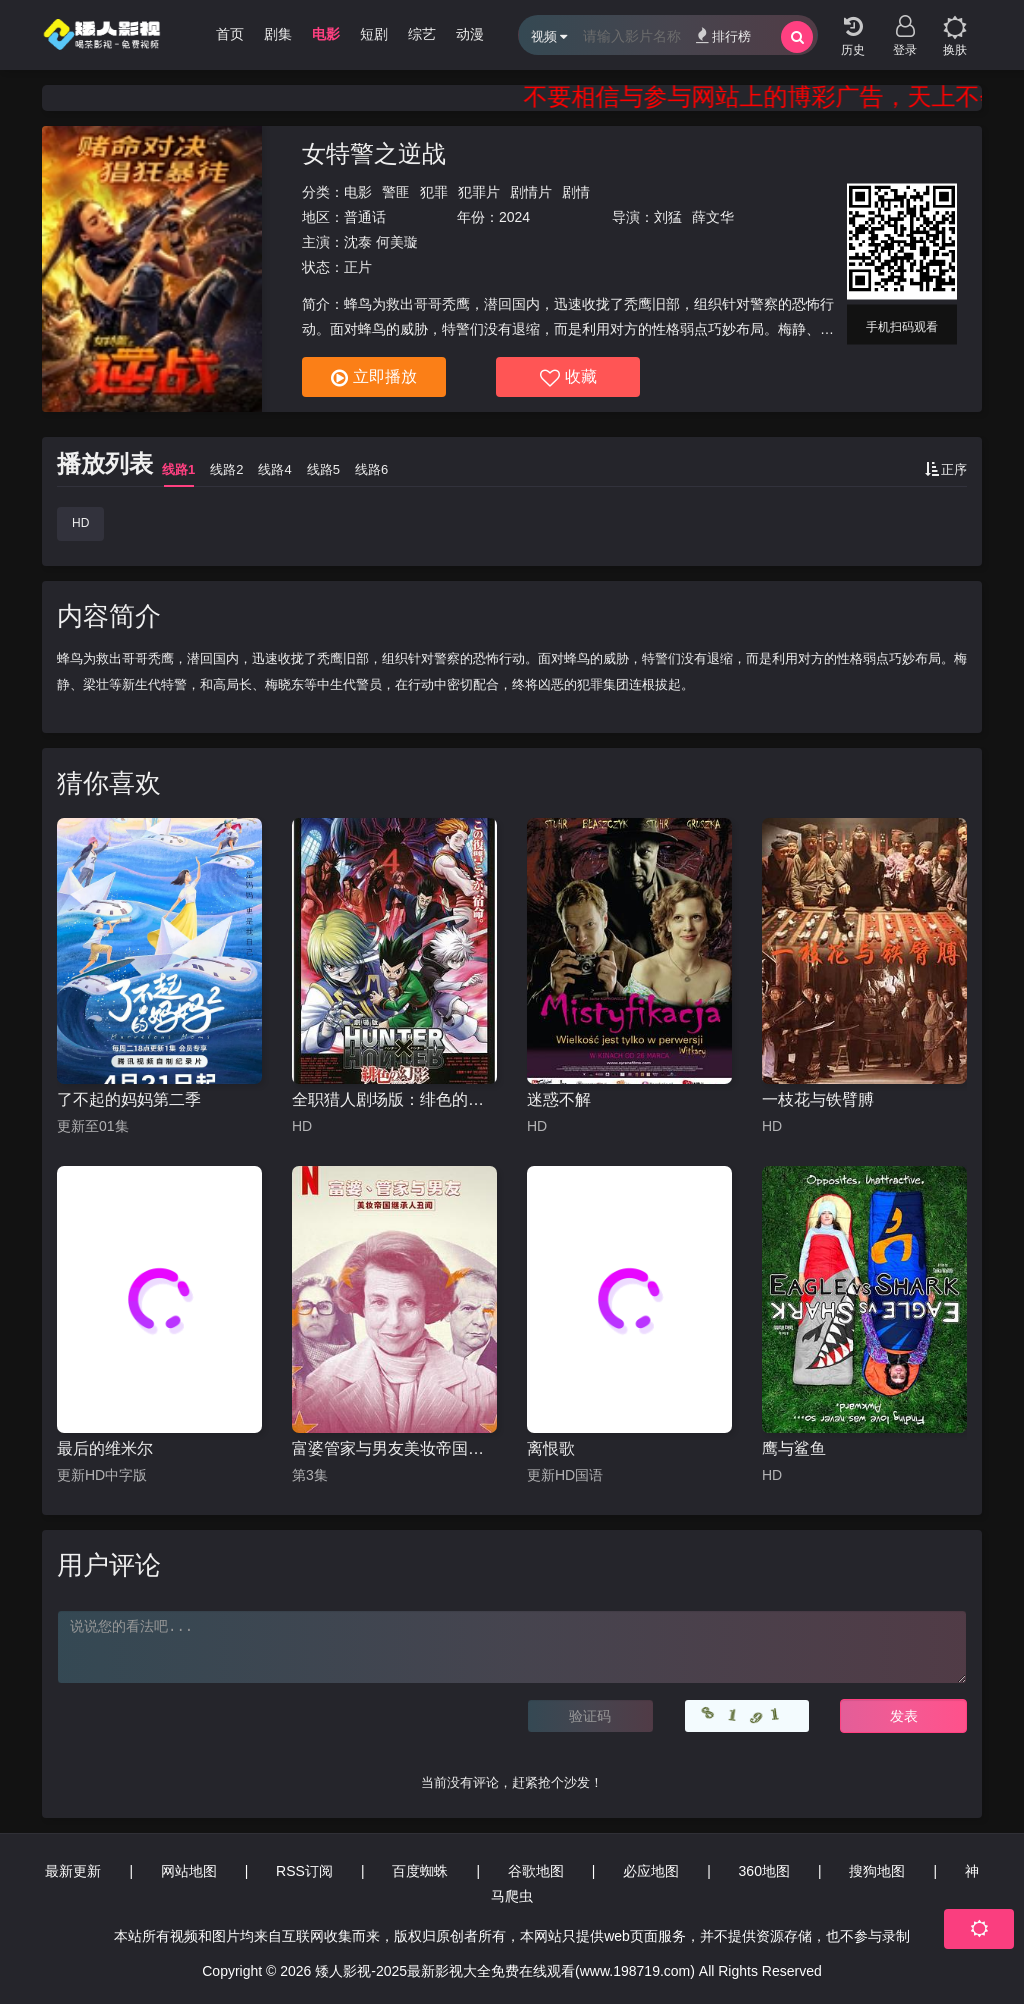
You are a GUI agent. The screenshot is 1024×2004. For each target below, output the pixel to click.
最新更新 (73, 1871)
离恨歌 (551, 1448)
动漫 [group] (470, 34)
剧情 (576, 192)
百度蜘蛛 (420, 1871)
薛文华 (713, 217)
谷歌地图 (536, 1871)
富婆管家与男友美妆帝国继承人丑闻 (394, 1448)
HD (80, 523)
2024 (514, 217)
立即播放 (374, 378)
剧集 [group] (278, 34)
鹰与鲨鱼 (794, 1448)
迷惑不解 (559, 1099)
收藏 (568, 378)
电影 (358, 192)
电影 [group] (326, 34)
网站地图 (189, 1871)
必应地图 (651, 1871)
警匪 (396, 192)
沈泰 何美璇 (381, 242)
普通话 (365, 217)
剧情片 (531, 192)
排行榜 (723, 35)
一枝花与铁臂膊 (818, 1099)
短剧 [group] (374, 34)
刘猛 (668, 217)
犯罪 (434, 192)
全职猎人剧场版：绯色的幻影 (394, 1099)
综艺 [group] (422, 34)
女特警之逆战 (374, 153)
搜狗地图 (877, 1871)
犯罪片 (479, 192)
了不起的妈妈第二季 (129, 1099)
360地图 (764, 1871)
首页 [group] (230, 34)
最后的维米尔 (105, 1448)
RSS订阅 (304, 1871)
